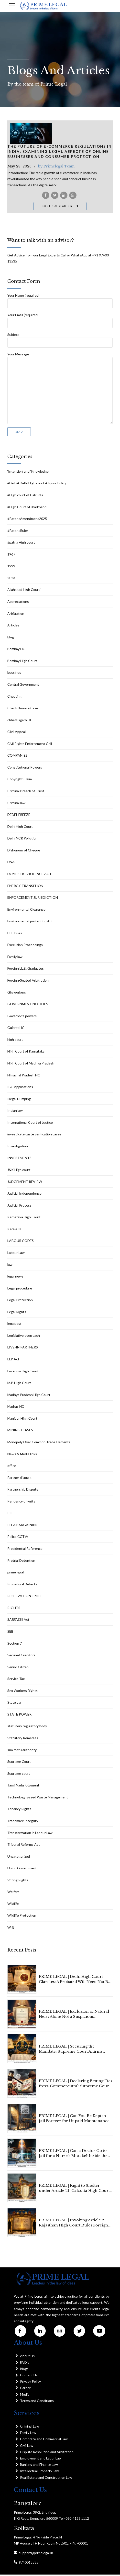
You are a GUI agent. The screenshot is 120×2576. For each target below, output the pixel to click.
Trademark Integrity (22, 1822)
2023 (11, 579)
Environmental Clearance (26, 910)
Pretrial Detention (21, 1562)
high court (15, 1041)
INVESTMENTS (19, 1159)
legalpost (14, 1325)
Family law (14, 958)
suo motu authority (22, 1751)
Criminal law (16, 804)
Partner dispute (19, 1479)
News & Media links (22, 1455)
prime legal (15, 1573)
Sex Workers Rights (22, 1692)
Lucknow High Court (23, 1372)
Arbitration (15, 615)
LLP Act (13, 1360)
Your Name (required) (60, 301)
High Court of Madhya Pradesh (30, 1064)
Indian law (15, 1112)
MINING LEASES (20, 1431)
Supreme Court (19, 1763)
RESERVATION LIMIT (24, 1597)
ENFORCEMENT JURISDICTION (32, 899)
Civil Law (26, 2447)
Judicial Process (19, 1206)
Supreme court (18, 1775)
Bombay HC (16, 650)
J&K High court (19, 1171)
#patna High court (21, 544)
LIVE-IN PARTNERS (22, 1349)
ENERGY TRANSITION (25, 887)
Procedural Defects (22, 1585)
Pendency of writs (21, 1502)
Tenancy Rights (19, 1810)
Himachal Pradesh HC (23, 1076)
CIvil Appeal (16, 733)
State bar (14, 1704)
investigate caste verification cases (34, 1135)
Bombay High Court (22, 662)
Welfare (13, 1893)
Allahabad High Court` (24, 591)
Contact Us (29, 2376)
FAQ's (24, 2363)
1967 (11, 555)
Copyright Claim (19, 780)
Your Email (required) (60, 320)
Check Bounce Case (22, 709)
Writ (10, 1928)
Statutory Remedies (22, 1739)
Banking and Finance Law (39, 2466)
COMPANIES (17, 757)
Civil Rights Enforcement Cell (29, 745)
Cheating (14, 697)
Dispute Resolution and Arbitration (47, 2453)
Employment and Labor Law (41, 2459)
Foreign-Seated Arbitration (28, 981)
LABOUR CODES (20, 1242)
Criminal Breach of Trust (25, 792)
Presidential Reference (25, 1550)
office (11, 1467)
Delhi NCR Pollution (22, 840)
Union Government (22, 1869)
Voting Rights (17, 1881)
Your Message (60, 388)
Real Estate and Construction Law (46, 2479)
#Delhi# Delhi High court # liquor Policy (36, 484)
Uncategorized (18, 1857)
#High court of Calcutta (25, 496)
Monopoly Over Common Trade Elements (38, 1443)
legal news (15, 1278)
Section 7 (14, 1644)
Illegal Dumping (19, 1100)
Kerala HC (15, 1230)
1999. (11, 567)
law (9, 1266)
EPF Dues (14, 934)
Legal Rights (16, 1313)
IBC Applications (20, 1088)
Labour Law (16, 1254)
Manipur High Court (22, 1419)
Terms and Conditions (37, 2402)
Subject (60, 340)
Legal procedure (19, 1289)
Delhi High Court (20, 828)
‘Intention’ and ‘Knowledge (28, 472)
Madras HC (15, 1408)
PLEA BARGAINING (22, 1526)
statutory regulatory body (27, 1727)
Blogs (24, 2370)
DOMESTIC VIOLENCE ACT (29, 875)
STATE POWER (19, 1715)
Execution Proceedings (25, 946)
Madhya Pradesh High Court (28, 1396)
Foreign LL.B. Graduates (25, 970)
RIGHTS (13, 1609)
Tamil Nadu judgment (23, 1787)
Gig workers (16, 993)
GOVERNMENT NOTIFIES (27, 1005)
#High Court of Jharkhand (26, 508)
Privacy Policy (30, 2383)
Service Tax (16, 1680)
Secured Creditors (21, 1656)
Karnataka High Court (24, 1218)
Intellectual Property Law (39, 2472)
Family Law (28, 2434)
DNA (11, 863)
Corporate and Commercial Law (44, 2440)
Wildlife (13, 1905)
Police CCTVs (18, 1538)
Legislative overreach (23, 1337)
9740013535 (27, 2564)
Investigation (17, 1147)
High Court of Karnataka (25, 1053)
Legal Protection (20, 1301)
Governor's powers (22, 1017)
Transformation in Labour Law (30, 1834)
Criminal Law (29, 2427)
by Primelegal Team (56, 166)
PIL (9, 1514)
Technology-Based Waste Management (37, 1798)
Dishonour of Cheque (23, 851)
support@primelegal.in (35, 2554)
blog (10, 638)
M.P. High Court (19, 1384)
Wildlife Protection (21, 1917)
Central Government (23, 685)
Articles (13, 626)
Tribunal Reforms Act (23, 1846)
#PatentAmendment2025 (27, 520)
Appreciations (18, 603)
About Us (27, 2357)
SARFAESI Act (18, 1621)
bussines (14, 674)
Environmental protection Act (30, 922)
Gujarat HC (15, 1029)
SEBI (11, 1632)
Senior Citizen (18, 1668)
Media (24, 2395)
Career (25, 2389)
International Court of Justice (30, 1124)
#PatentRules (18, 532)
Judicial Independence (24, 1195)
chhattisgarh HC (20, 721)
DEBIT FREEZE (18, 816)
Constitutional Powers (24, 768)
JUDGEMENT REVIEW (24, 1183)
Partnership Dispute (22, 1491)
